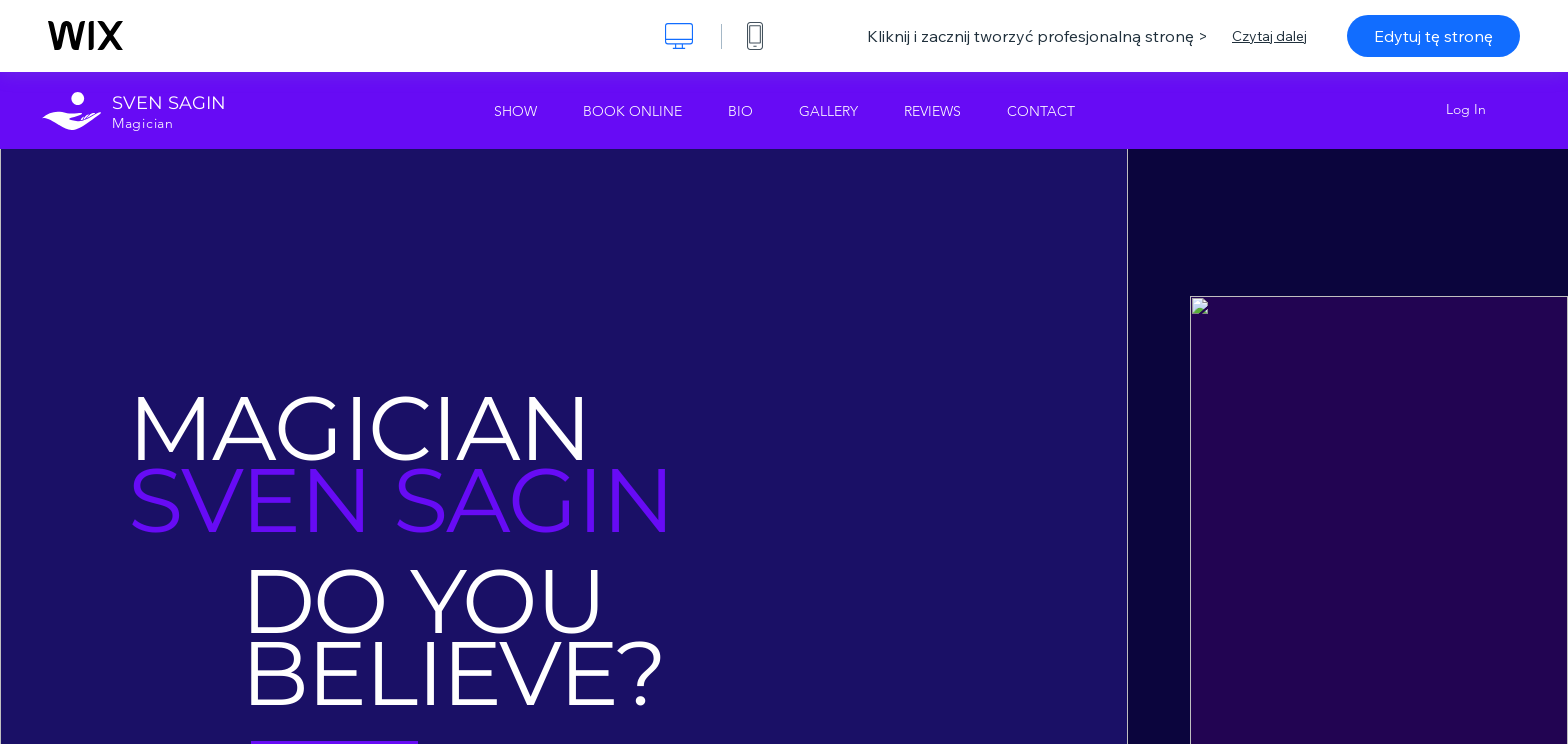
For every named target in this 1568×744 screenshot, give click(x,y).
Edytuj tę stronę (1433, 36)
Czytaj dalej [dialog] (1269, 36)
